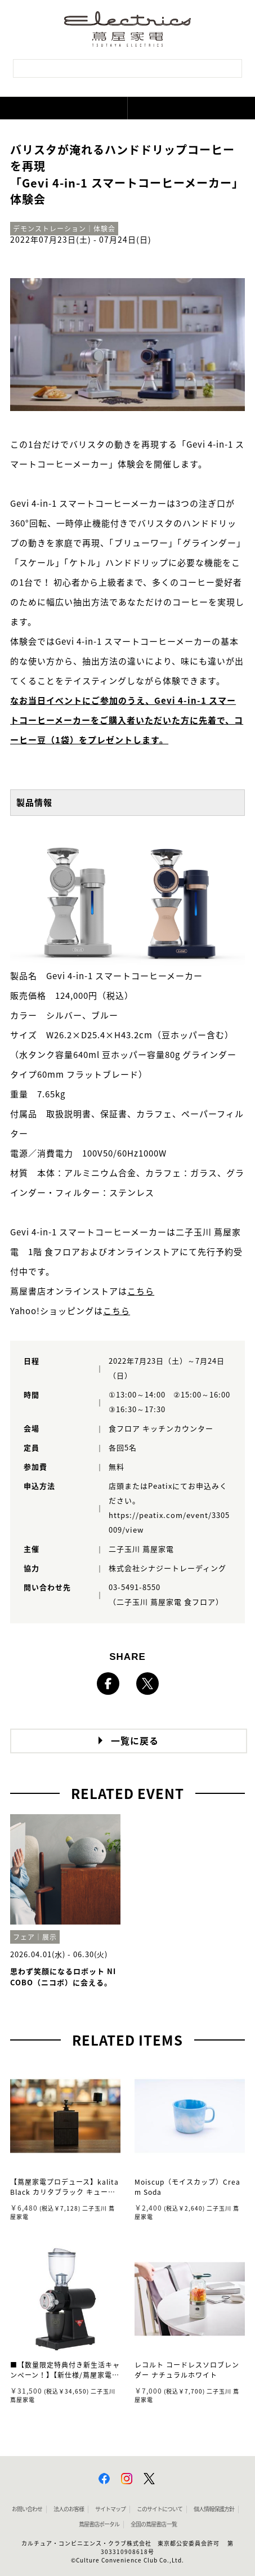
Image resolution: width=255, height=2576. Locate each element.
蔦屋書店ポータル (99, 2524)
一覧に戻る (135, 1740)
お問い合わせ (27, 2509)
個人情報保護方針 (214, 2509)
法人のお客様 (68, 2509)
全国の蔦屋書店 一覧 (154, 2524)
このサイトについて (159, 2509)
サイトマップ (110, 2509)
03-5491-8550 (134, 1587)
